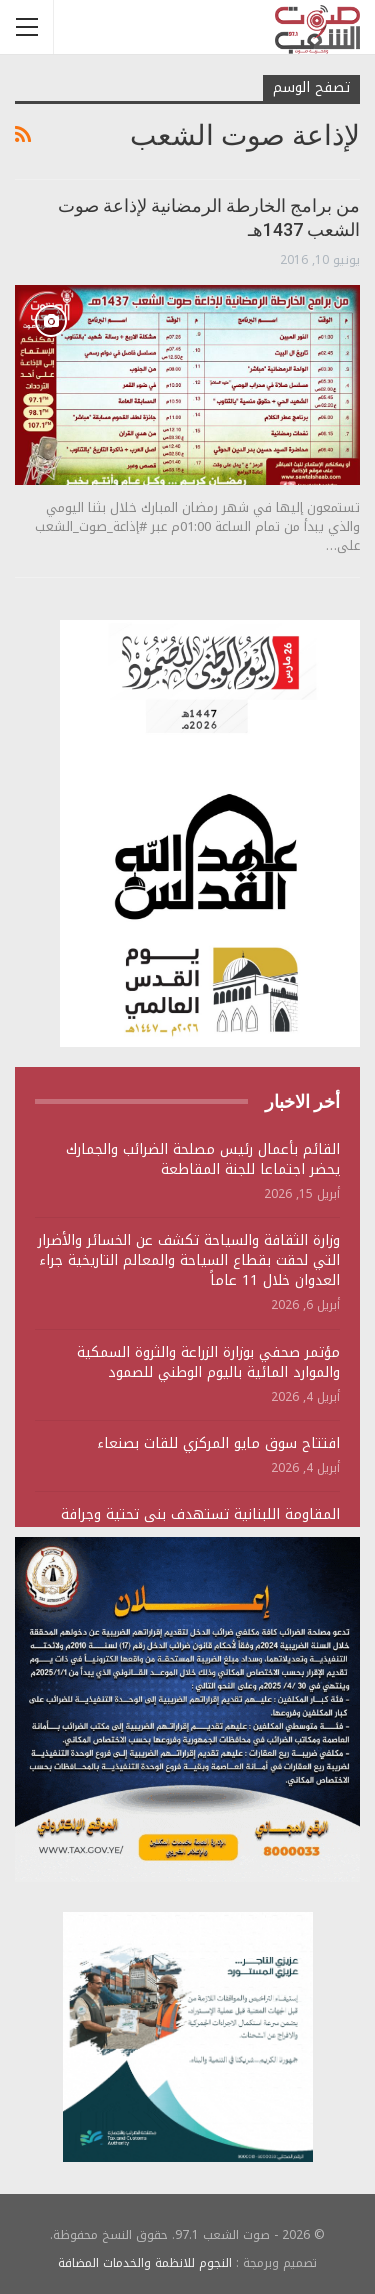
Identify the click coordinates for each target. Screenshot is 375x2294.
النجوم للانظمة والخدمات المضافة (145, 2263)
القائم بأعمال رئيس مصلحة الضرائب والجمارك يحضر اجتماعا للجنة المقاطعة (203, 1159)
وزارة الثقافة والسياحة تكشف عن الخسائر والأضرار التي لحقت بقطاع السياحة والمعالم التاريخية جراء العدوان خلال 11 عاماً (189, 1260)
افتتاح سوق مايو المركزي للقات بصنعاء (218, 1443)
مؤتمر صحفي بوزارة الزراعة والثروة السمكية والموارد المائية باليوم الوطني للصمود (208, 1362)
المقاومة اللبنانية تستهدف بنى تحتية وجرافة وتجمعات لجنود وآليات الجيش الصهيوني (200, 1524)
